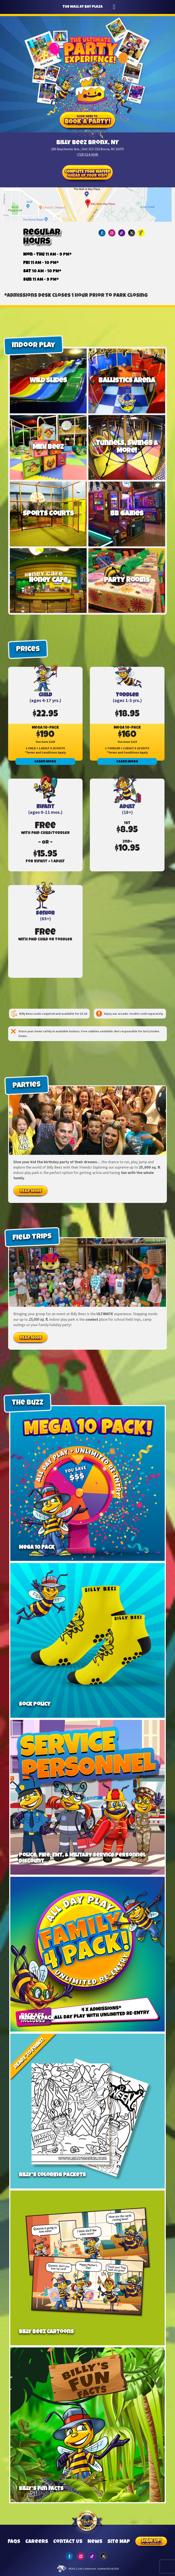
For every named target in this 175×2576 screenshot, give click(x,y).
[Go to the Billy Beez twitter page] (131, 233)
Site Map (118, 2541)
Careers (36, 2541)
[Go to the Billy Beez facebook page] (102, 233)
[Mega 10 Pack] (87, 1483)
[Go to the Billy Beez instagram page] (111, 233)
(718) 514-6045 (87, 154)
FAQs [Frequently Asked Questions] (14, 2541)
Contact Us (67, 2541)
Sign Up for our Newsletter (151, 2541)
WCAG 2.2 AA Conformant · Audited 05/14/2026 (87, 2569)
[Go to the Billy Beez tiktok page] (121, 233)
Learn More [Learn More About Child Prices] (45, 762)
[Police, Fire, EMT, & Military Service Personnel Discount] (87, 1797)
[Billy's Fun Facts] (87, 2424)
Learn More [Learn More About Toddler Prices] (127, 762)
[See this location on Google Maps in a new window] (87, 204)
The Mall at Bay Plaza (82, 7)
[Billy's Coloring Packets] (87, 2111)
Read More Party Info (30, 1191)
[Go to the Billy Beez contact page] (141, 233)
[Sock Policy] (87, 1640)
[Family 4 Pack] (87, 1954)
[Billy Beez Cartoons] (87, 2267)
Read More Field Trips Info (30, 1338)
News (95, 2541)
